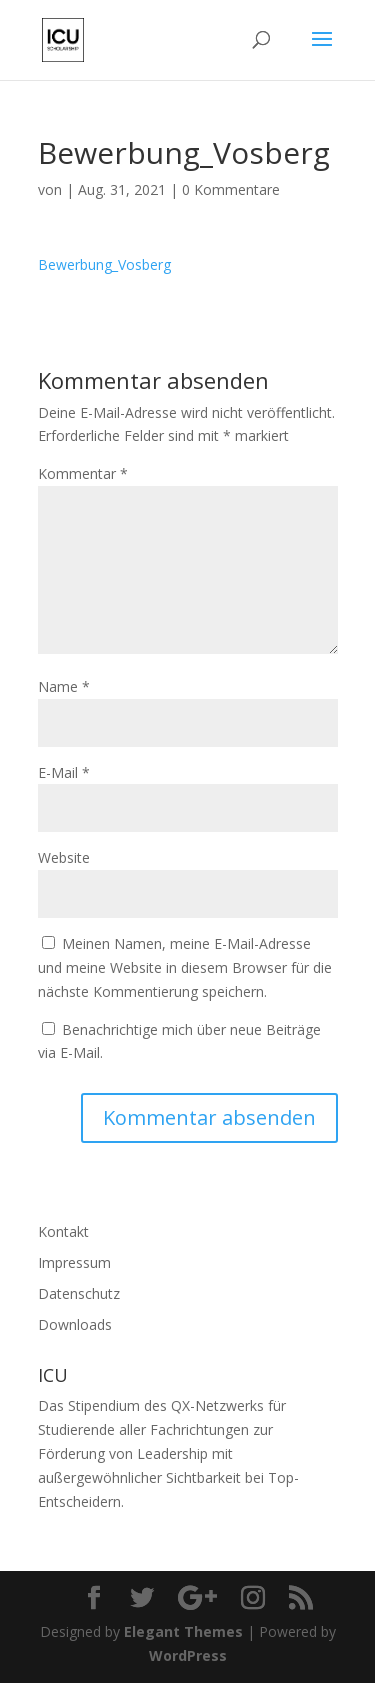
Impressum (74, 1262)
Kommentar (83, 473)
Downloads (75, 1324)
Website (64, 857)
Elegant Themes (183, 1631)
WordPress (188, 1655)
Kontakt (63, 1231)
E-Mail (64, 772)
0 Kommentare (231, 189)
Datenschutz (79, 1293)
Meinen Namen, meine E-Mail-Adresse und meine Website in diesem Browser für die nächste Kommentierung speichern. (185, 967)
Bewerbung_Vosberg (104, 264)
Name (64, 686)
